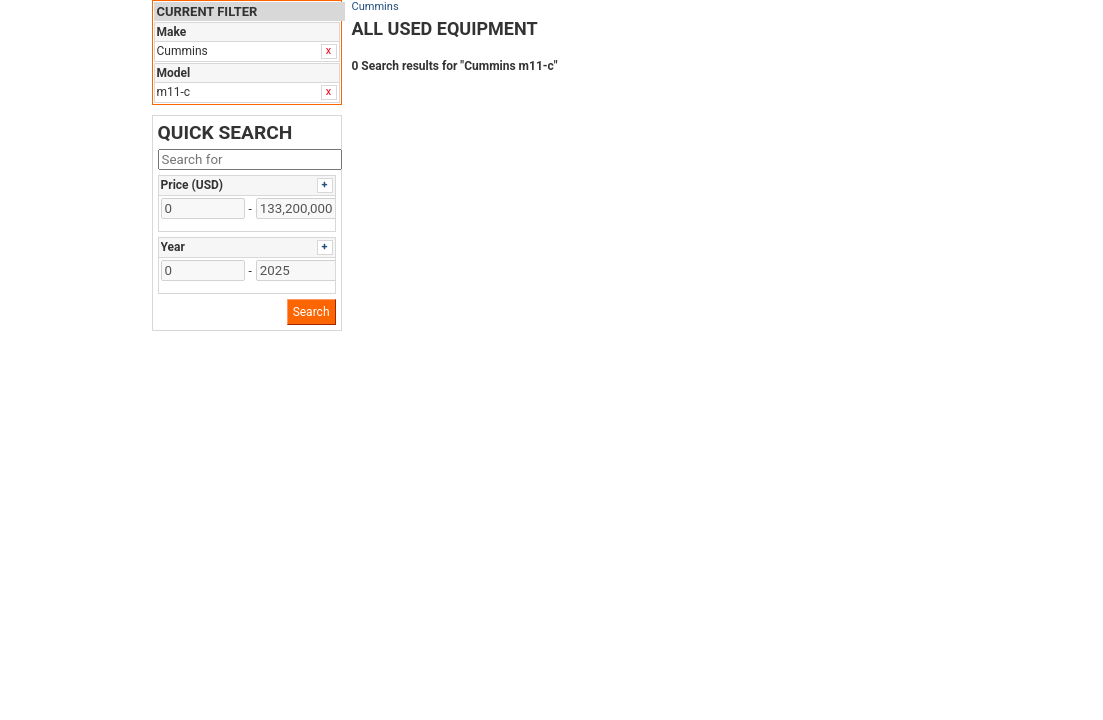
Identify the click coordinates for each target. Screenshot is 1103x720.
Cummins (375, 6)
